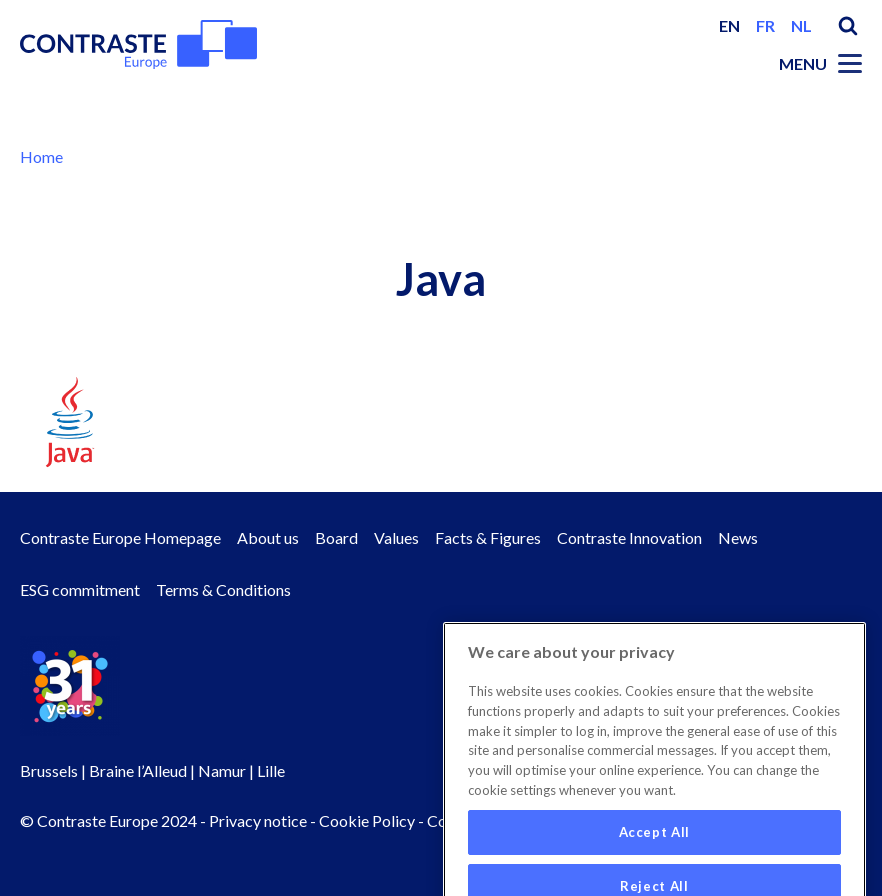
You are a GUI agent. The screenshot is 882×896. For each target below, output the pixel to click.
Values (396, 537)
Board (336, 537)
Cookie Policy (367, 820)
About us (268, 537)
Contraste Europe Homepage (120, 537)
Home (41, 156)
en (729, 25)
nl (801, 25)
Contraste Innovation (629, 537)
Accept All (655, 854)
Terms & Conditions (223, 589)
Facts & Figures (488, 537)
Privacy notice (258, 820)
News (738, 537)
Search (848, 26)
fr (765, 25)
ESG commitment (80, 589)
